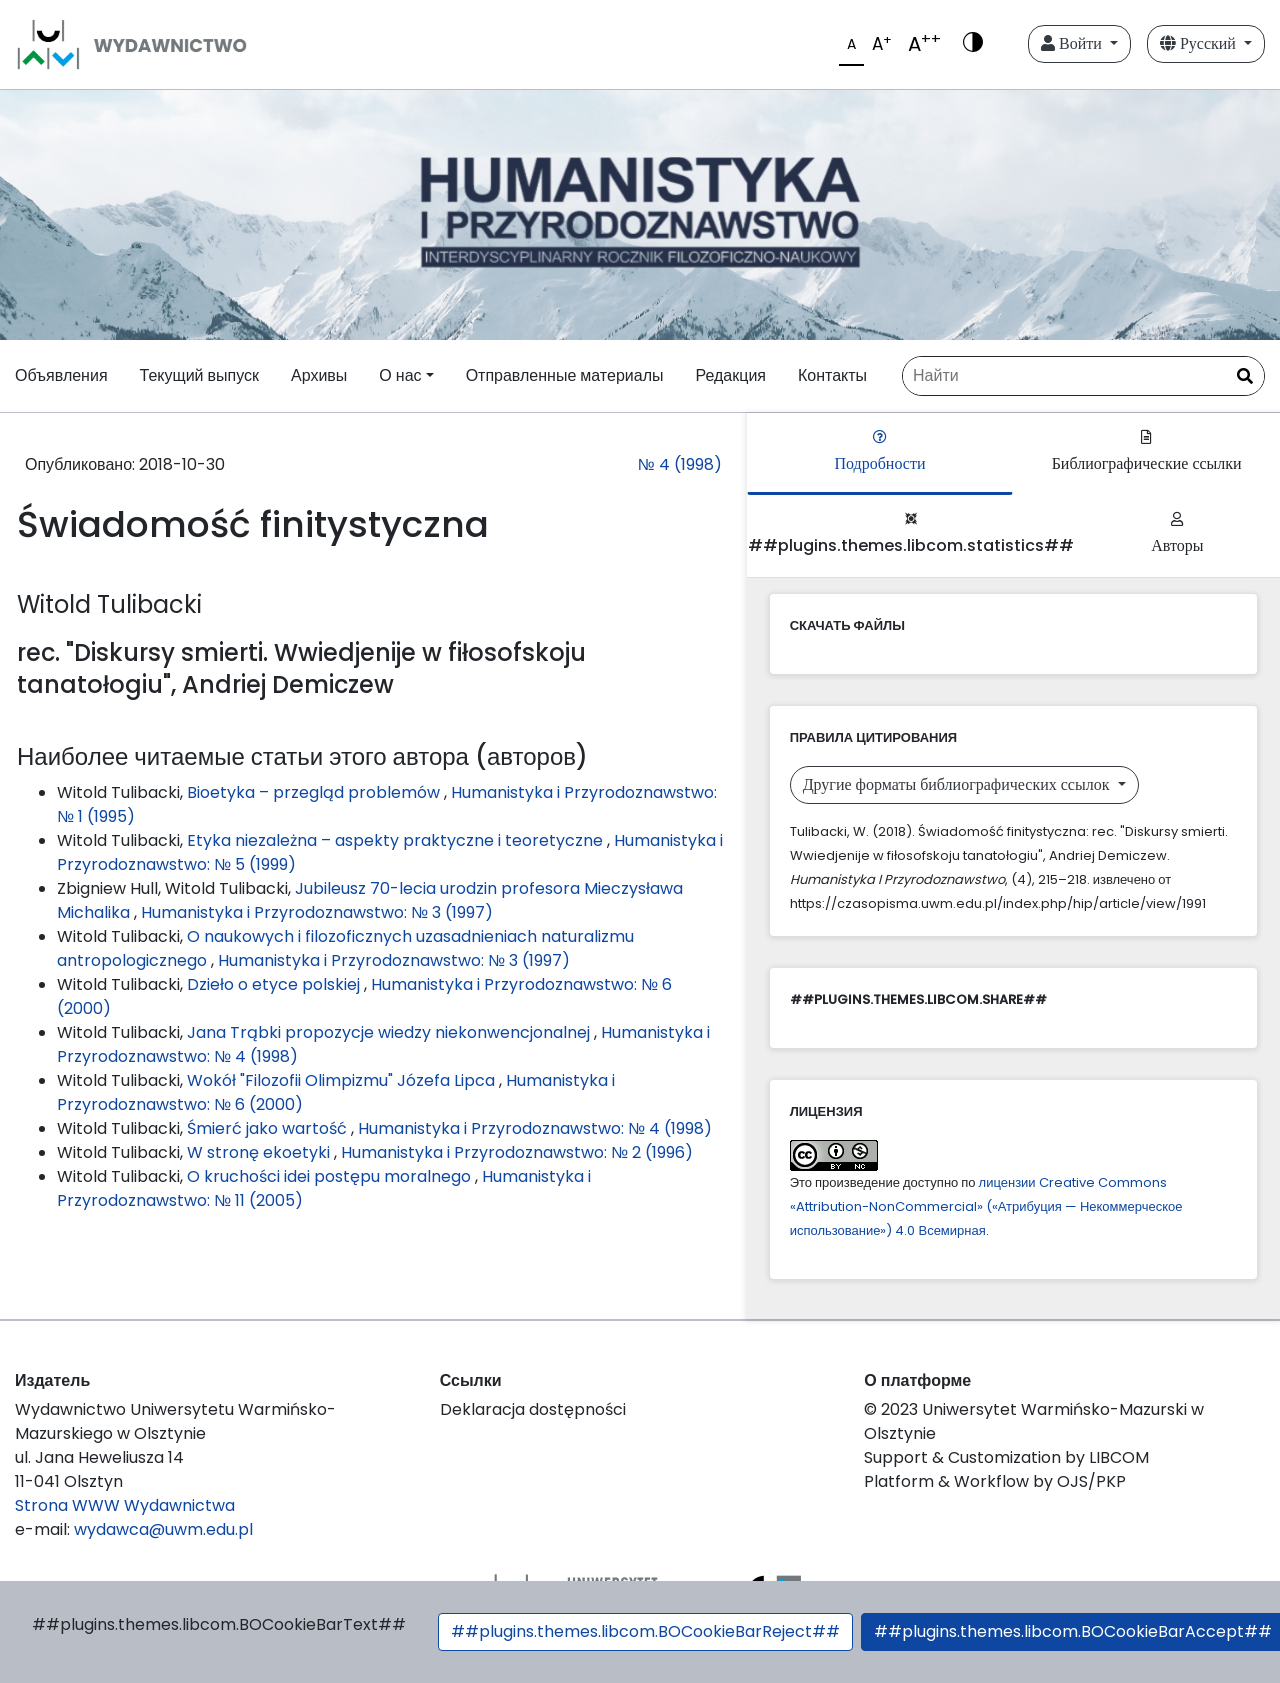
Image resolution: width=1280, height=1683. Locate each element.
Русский (1200, 43)
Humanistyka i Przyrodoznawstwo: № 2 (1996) (517, 1152)
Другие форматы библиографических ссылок (958, 784)
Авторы (1177, 534)
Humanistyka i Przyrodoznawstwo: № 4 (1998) (535, 1128)
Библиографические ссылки (1147, 452)
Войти (1073, 43)
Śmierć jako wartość (269, 1128)
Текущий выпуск (199, 375)
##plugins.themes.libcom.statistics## (911, 534)
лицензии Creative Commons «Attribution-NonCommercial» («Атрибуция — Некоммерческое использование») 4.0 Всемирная (986, 1206)
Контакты (832, 375)
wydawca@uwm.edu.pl (163, 1529)
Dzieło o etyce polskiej (275, 984)
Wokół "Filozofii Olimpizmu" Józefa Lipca (343, 1080)
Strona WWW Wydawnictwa (125, 1505)
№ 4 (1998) (679, 464)
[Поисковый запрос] (1083, 376)
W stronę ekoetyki (260, 1152)
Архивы (319, 375)
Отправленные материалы (565, 375)
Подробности (879, 452)
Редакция (730, 375)
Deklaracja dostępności (533, 1409)
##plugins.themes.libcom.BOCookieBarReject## (645, 1631)
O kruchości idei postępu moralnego (331, 1176)
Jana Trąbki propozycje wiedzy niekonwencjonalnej (390, 1032)
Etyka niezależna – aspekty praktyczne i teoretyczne (397, 840)
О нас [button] (400, 375)
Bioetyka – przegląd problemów (315, 792)
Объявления (61, 375)
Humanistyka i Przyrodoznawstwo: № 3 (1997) (317, 912)
